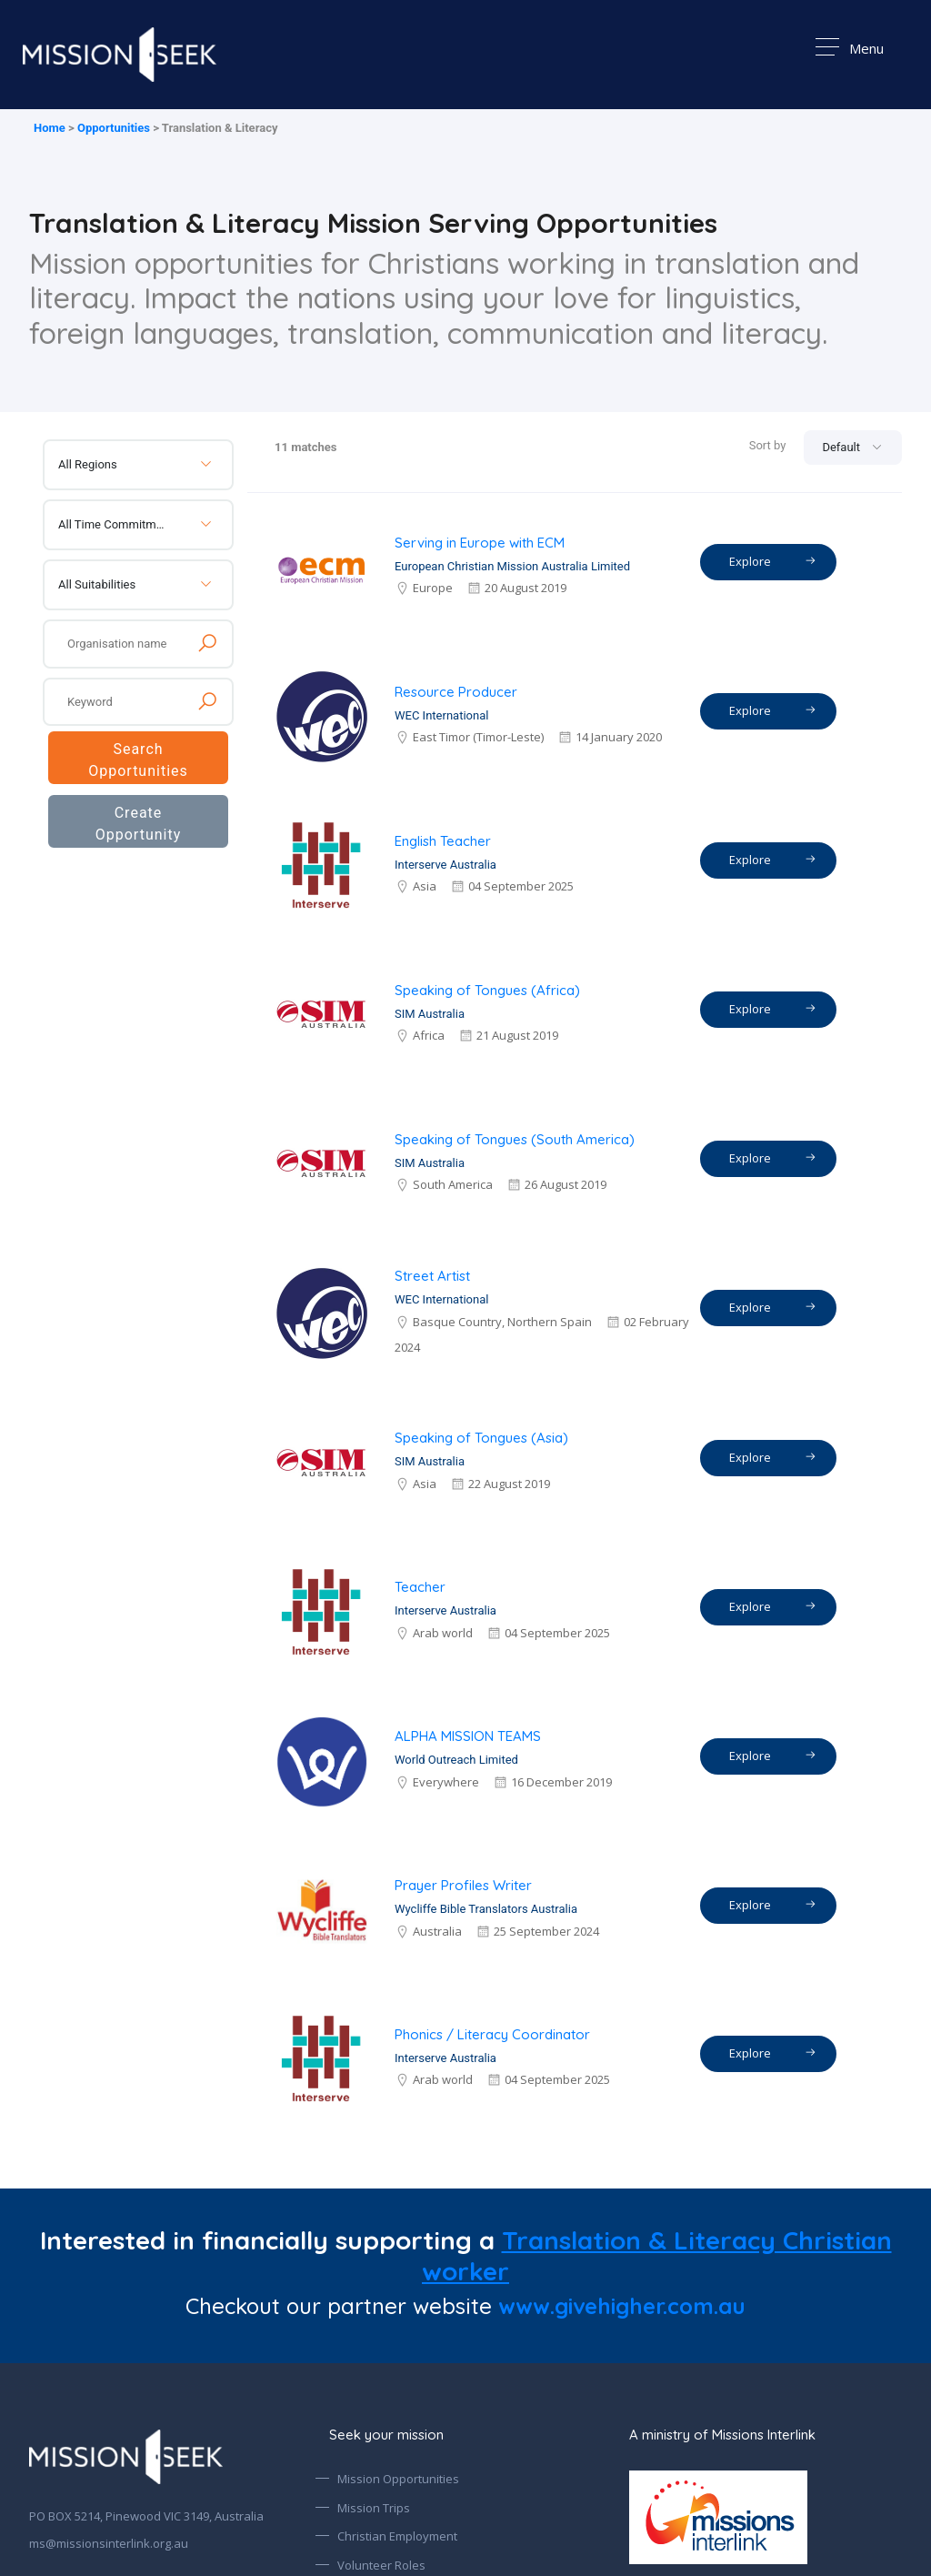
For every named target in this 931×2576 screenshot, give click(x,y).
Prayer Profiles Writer (463, 1885)
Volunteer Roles (381, 2565)
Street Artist (432, 1275)
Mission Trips (373, 2508)
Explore (772, 561)
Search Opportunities (138, 760)
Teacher (420, 1586)
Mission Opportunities (398, 2478)
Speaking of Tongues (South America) (515, 1139)
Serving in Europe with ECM (480, 542)
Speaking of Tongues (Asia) (481, 1437)
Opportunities (113, 128)
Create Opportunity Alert (138, 828)
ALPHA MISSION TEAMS (468, 1736)
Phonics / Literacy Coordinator (492, 2034)
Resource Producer (456, 691)
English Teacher (443, 841)
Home (49, 128)
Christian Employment (397, 2536)
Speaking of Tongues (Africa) (487, 990)
